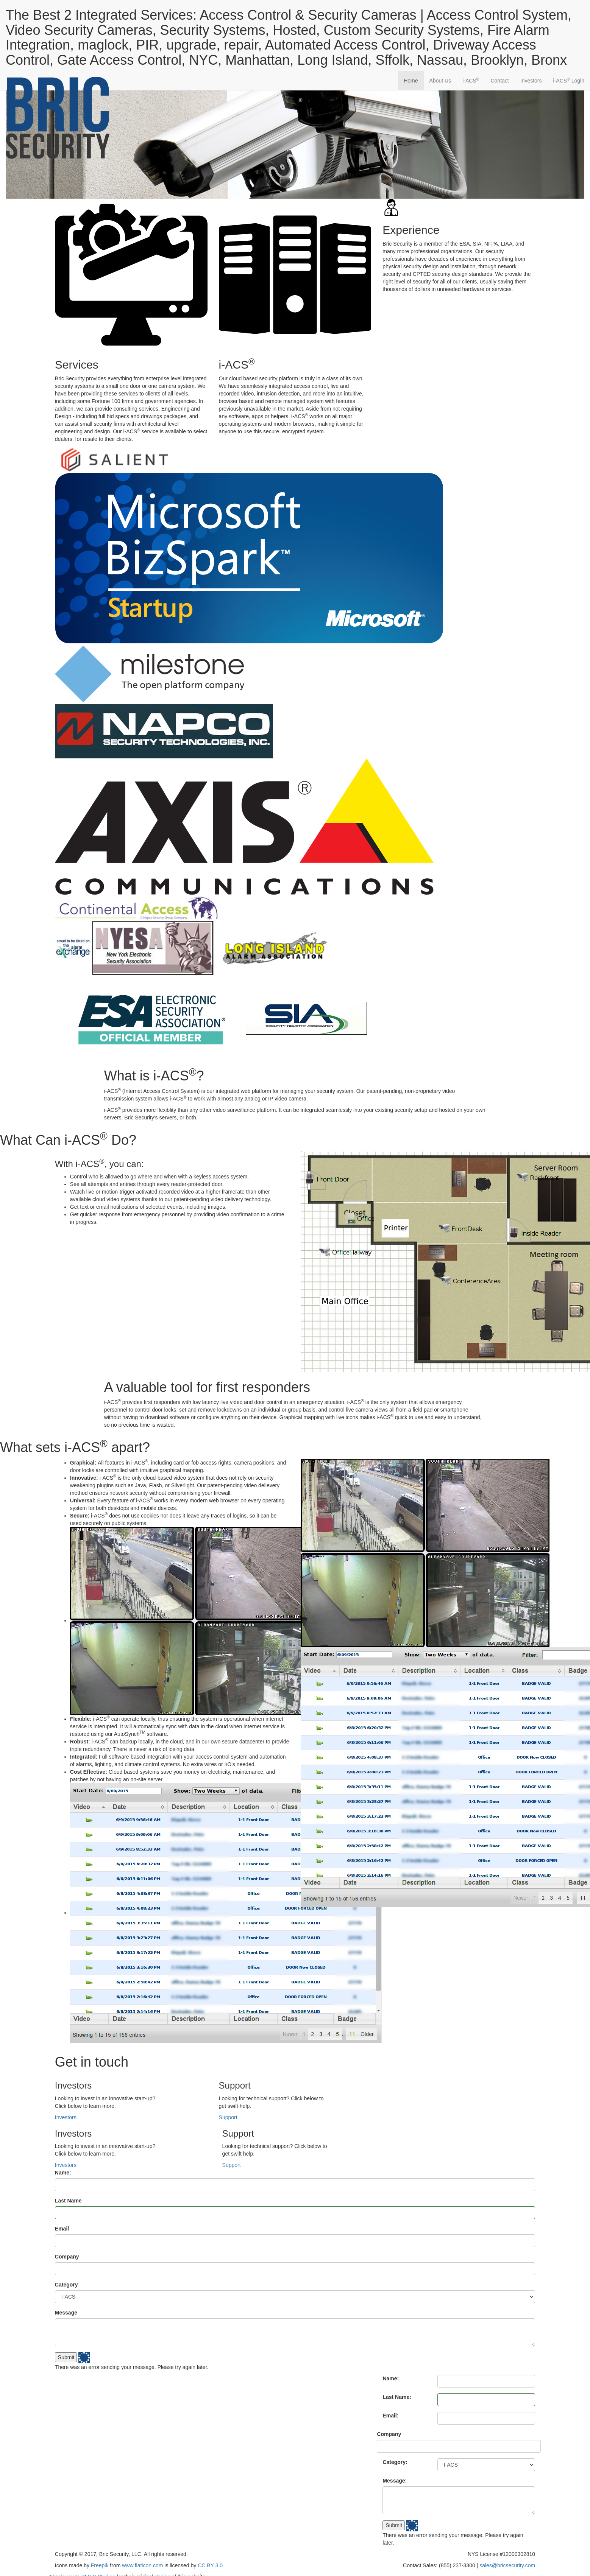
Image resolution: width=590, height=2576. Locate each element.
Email (62, 2229)
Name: (63, 2173)
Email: (390, 2416)
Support (228, 2117)
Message (66, 2313)
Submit (66, 2357)
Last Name (68, 2201)
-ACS (470, 80)
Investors (531, 81)
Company (67, 2257)
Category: (394, 2462)
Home (411, 81)
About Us (440, 81)
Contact (499, 81)
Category (66, 2285)
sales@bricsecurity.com (507, 2565)
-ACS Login (568, 80)
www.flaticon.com (142, 2565)
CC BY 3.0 (210, 2565)
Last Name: (396, 2397)
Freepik (100, 2565)
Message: (394, 2481)
